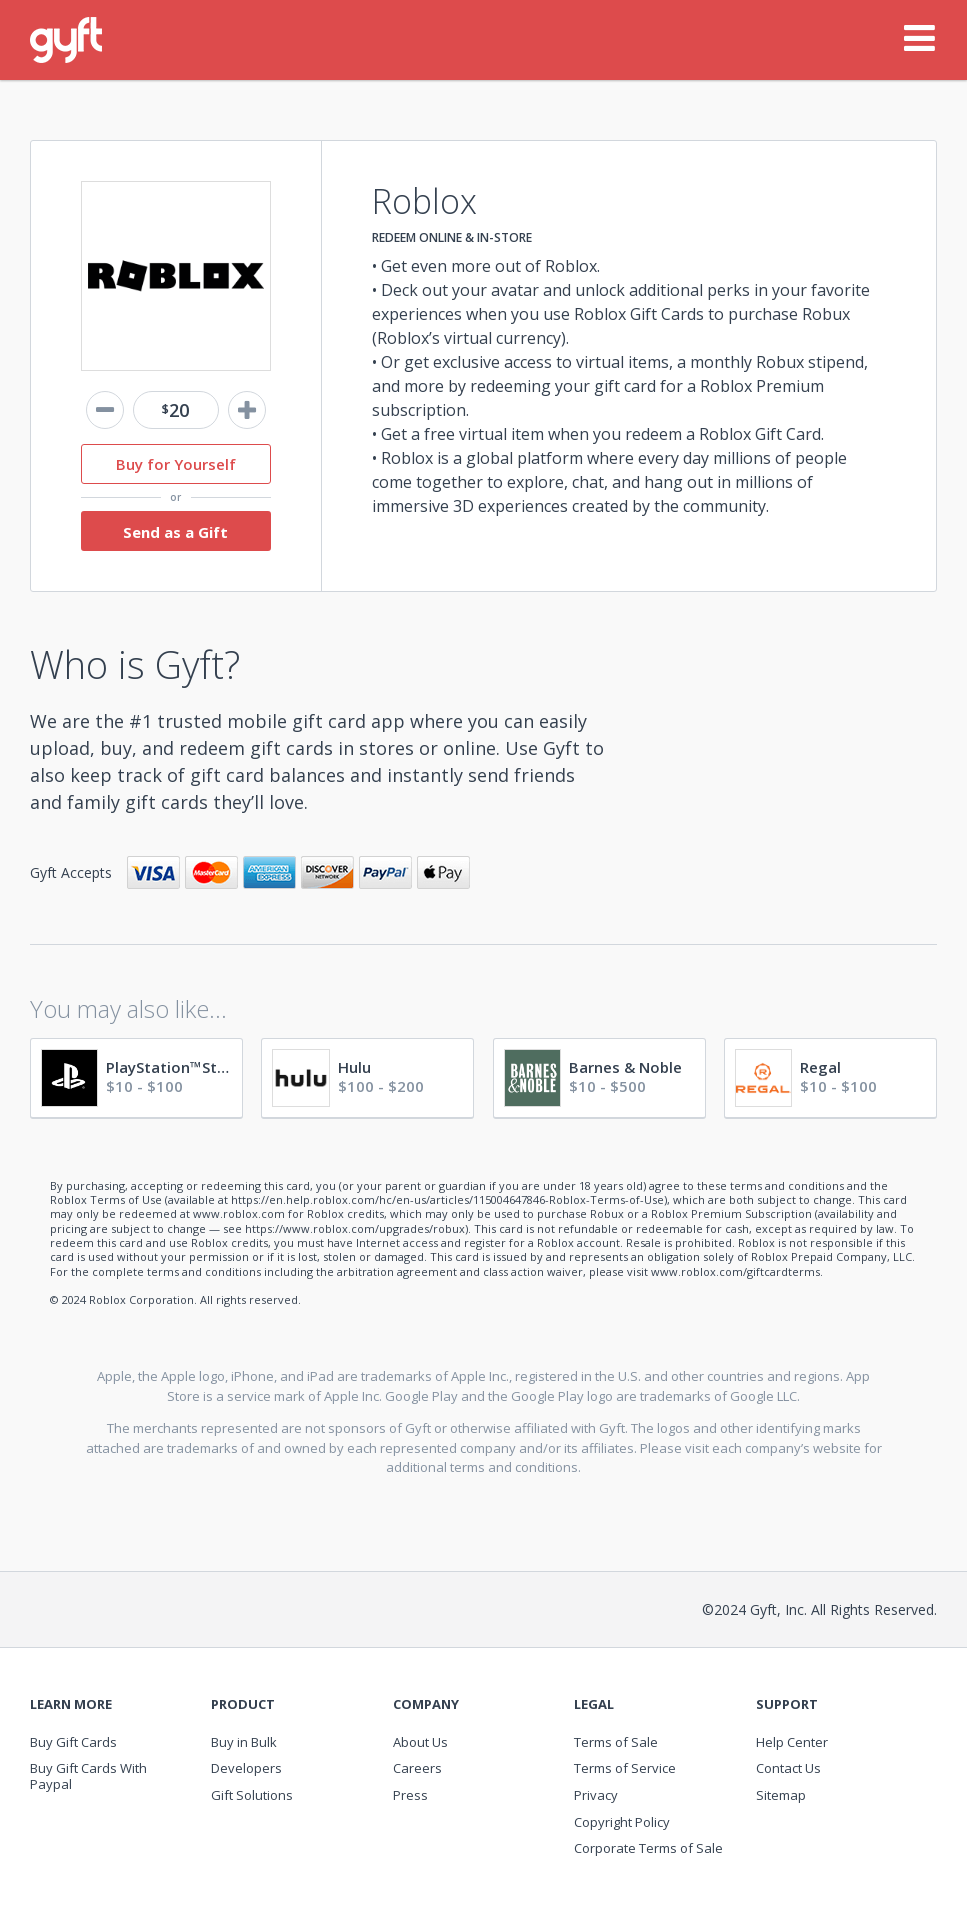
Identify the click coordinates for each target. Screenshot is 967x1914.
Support (787, 1704)
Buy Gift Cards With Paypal (88, 1776)
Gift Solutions (252, 1795)
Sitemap (781, 1795)
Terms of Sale (616, 1742)
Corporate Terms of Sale (648, 1848)
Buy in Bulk (244, 1742)
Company (426, 1704)
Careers (417, 1768)
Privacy (596, 1795)
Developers (246, 1768)
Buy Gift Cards (73, 1742)
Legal (594, 1704)
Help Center (792, 1742)
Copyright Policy (622, 1822)
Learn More (71, 1704)
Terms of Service (625, 1768)
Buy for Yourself (176, 464)
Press (410, 1795)
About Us (420, 1742)
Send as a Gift (175, 532)
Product (243, 1704)
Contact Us (788, 1768)
